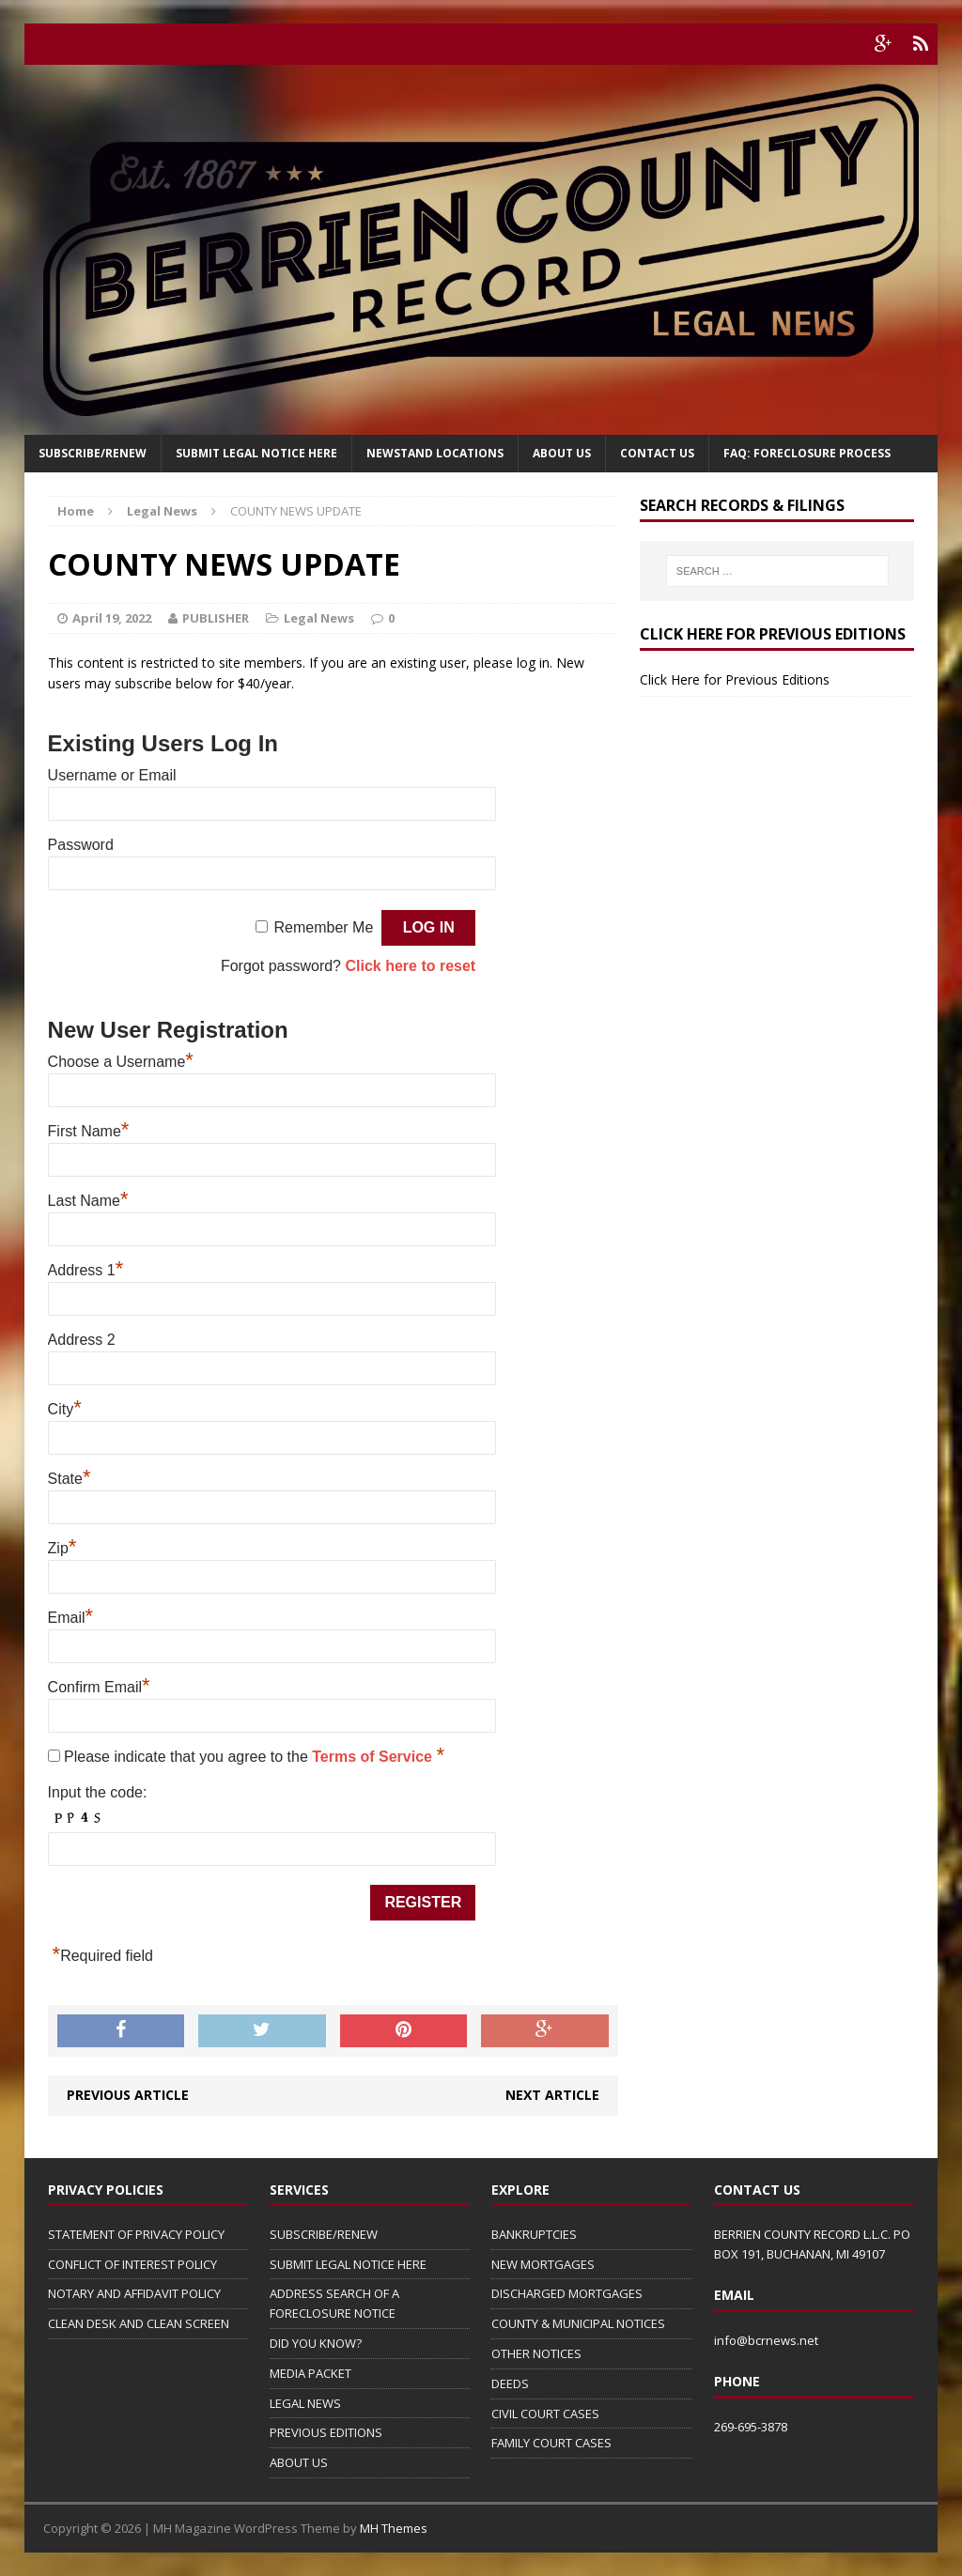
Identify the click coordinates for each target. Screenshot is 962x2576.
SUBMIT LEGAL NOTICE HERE (256, 453)
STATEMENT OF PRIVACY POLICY (136, 2234)
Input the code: (97, 1792)
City (65, 1409)
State (69, 1479)
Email (71, 1618)
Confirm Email (99, 1687)
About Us (562, 453)
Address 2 (82, 1340)
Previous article (128, 2095)
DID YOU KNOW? (316, 2343)
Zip (62, 1548)
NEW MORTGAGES (543, 2264)
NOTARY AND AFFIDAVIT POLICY (134, 2293)
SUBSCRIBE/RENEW (324, 2234)
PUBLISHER (215, 617)
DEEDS (510, 2383)
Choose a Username (121, 1062)
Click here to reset (410, 966)
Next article (552, 2095)
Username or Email (112, 775)
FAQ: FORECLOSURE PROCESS (807, 453)
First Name (89, 1131)
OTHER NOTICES (536, 2353)
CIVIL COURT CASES (545, 2413)
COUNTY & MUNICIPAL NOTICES (578, 2323)
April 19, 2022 (111, 617)
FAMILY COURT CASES (551, 2442)
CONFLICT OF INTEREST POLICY (132, 2264)
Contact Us (657, 453)
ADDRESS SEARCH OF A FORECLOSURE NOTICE (334, 2303)
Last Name (88, 1201)
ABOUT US (299, 2462)
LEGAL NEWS (305, 2403)
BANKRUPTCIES (534, 2234)
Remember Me (323, 927)
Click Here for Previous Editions (735, 679)
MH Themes (393, 2528)
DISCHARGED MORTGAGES (567, 2293)
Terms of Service (374, 1757)
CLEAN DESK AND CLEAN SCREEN (138, 2323)
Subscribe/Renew (93, 453)
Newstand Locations (435, 453)
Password (81, 845)
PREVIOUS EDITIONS (326, 2432)
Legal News (319, 617)
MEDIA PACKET (310, 2373)
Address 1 (86, 1270)
